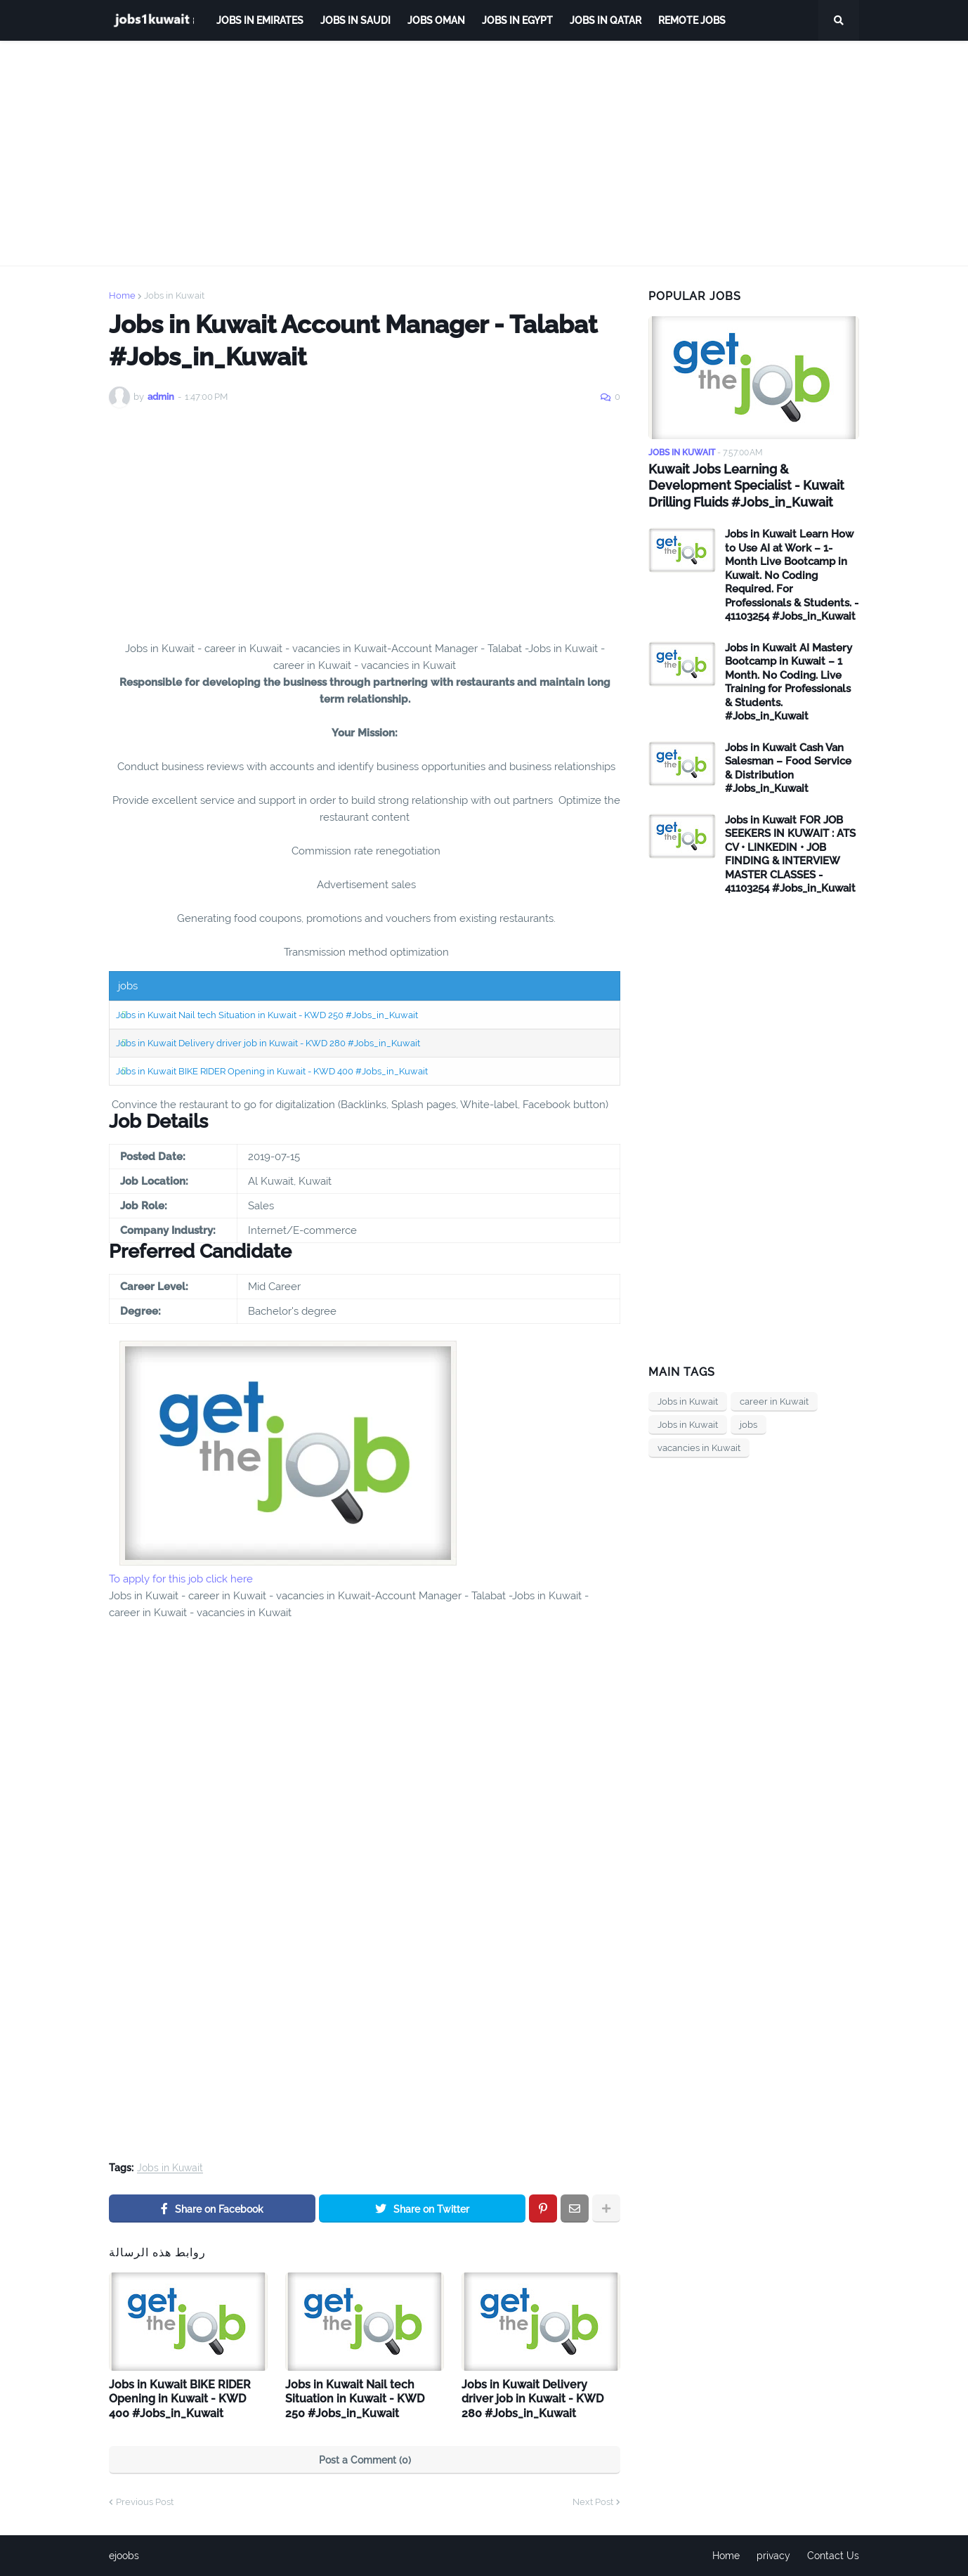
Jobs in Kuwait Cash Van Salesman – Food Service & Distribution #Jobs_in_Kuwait (788, 768)
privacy (773, 2555)
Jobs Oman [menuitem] (436, 20)
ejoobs (124, 2555)
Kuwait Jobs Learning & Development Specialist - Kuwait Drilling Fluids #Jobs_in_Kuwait (746, 485)
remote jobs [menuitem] (692, 20)
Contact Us (833, 2555)
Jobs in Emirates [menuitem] (259, 20)
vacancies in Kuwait (699, 1448)
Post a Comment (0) (365, 2460)
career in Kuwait (774, 1401)
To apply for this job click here (181, 1579)
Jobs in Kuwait (174, 295)
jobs (748, 1424)
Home (122, 295)
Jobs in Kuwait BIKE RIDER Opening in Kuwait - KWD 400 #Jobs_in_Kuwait (272, 1071)
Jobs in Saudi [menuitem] (355, 20)
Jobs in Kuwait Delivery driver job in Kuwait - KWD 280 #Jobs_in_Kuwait (268, 1043)
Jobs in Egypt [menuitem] (517, 20)
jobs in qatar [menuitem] (605, 20)
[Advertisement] (484, 153)
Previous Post (145, 2502)
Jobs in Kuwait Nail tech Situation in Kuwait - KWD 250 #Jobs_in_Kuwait (267, 1015)
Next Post (593, 2502)
